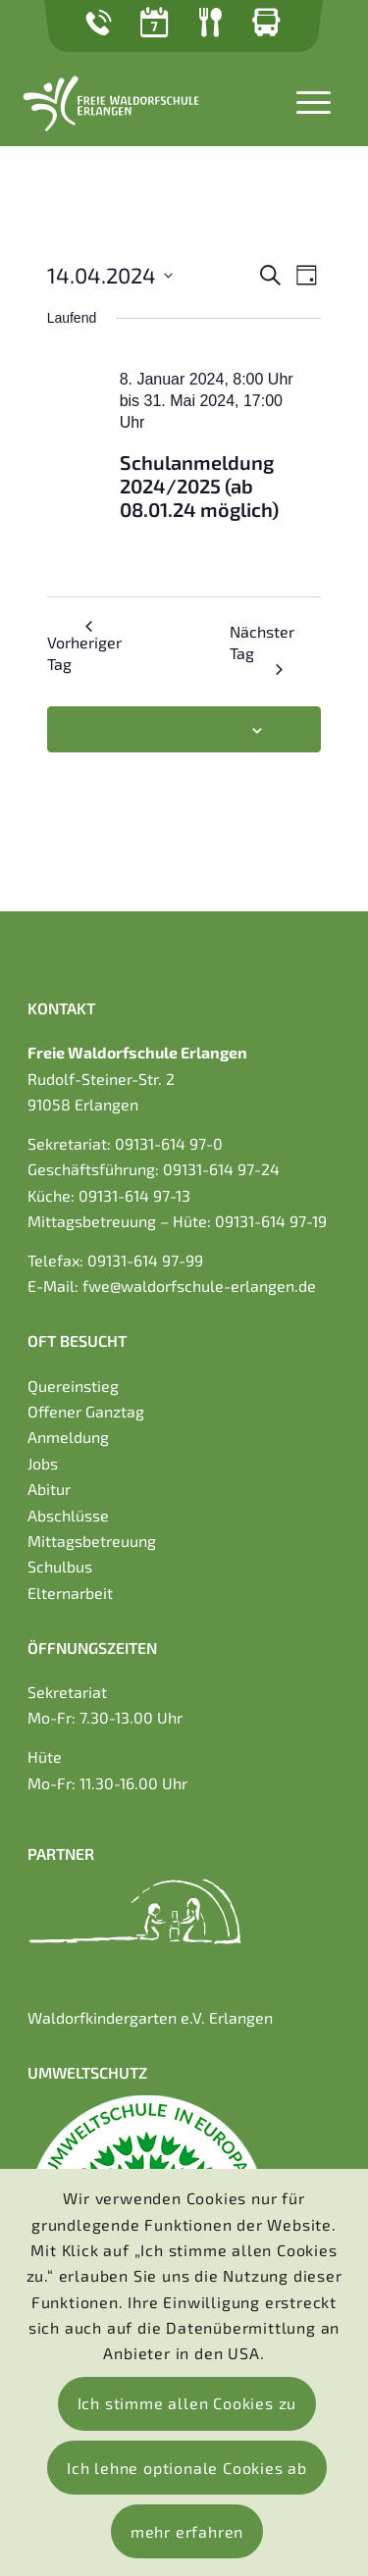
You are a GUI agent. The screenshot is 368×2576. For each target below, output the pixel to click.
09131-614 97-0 (169, 1143)
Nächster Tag (262, 648)
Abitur (49, 1488)
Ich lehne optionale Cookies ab (187, 2467)
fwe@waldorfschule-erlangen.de (199, 1285)
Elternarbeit (70, 1592)
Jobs (42, 1463)
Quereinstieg (73, 1385)
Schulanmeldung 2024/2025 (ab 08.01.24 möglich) (199, 485)
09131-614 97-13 (134, 1195)
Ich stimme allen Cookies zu (187, 2403)
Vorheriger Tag (84, 647)
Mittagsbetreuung (91, 1540)
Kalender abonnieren (173, 728)
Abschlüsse (68, 1515)
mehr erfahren (187, 2531)
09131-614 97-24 (221, 1168)
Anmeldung (68, 1436)
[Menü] (304, 100)
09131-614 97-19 (271, 1220)
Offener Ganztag (85, 1411)
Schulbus (59, 1566)
